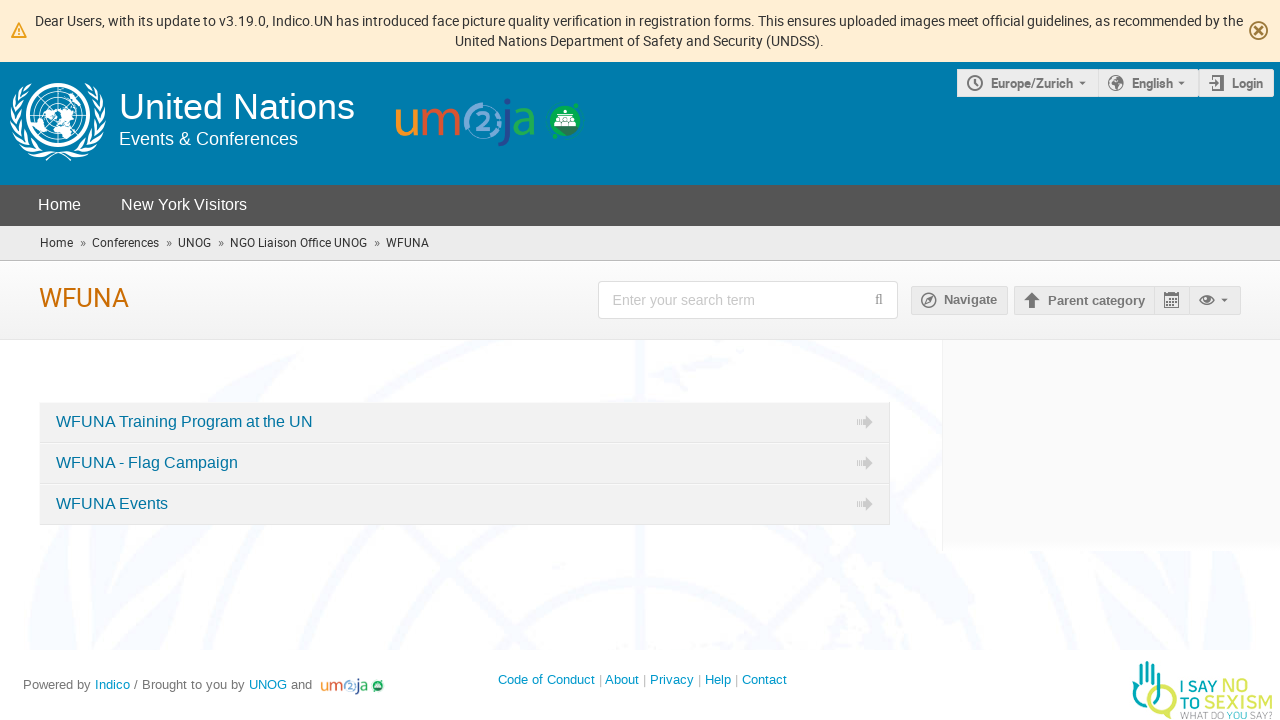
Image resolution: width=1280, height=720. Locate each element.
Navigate (970, 300)
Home (59, 204)
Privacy (672, 679)
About (622, 679)
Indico (112, 684)
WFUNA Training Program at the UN (184, 422)
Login (1247, 83)
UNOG (268, 684)
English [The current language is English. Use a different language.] (1152, 83)
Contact (764, 679)
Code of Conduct (546, 679)
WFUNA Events (112, 504)
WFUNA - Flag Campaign (147, 463)
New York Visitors (184, 204)
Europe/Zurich (1032, 83)
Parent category (1096, 301)
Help (718, 679)
